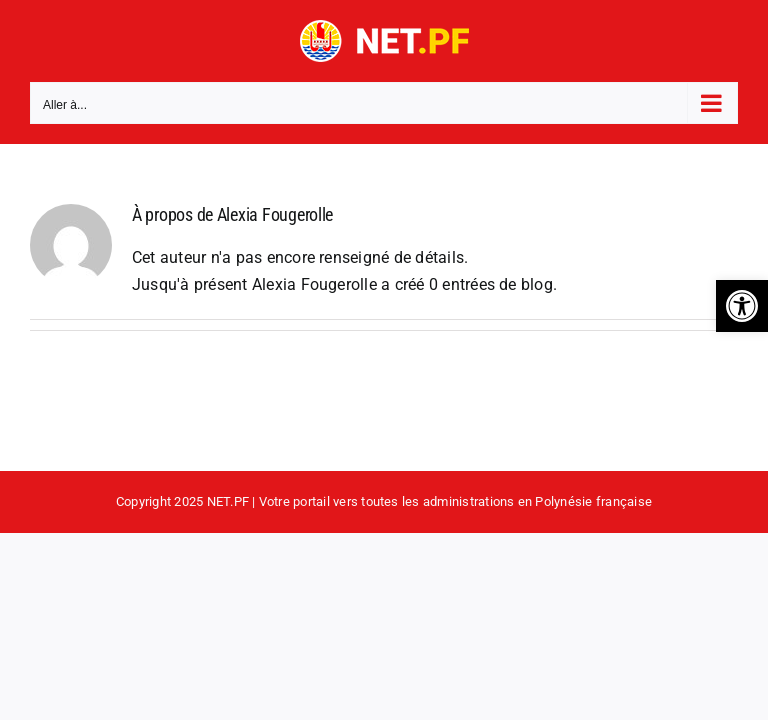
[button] (742, 306)
